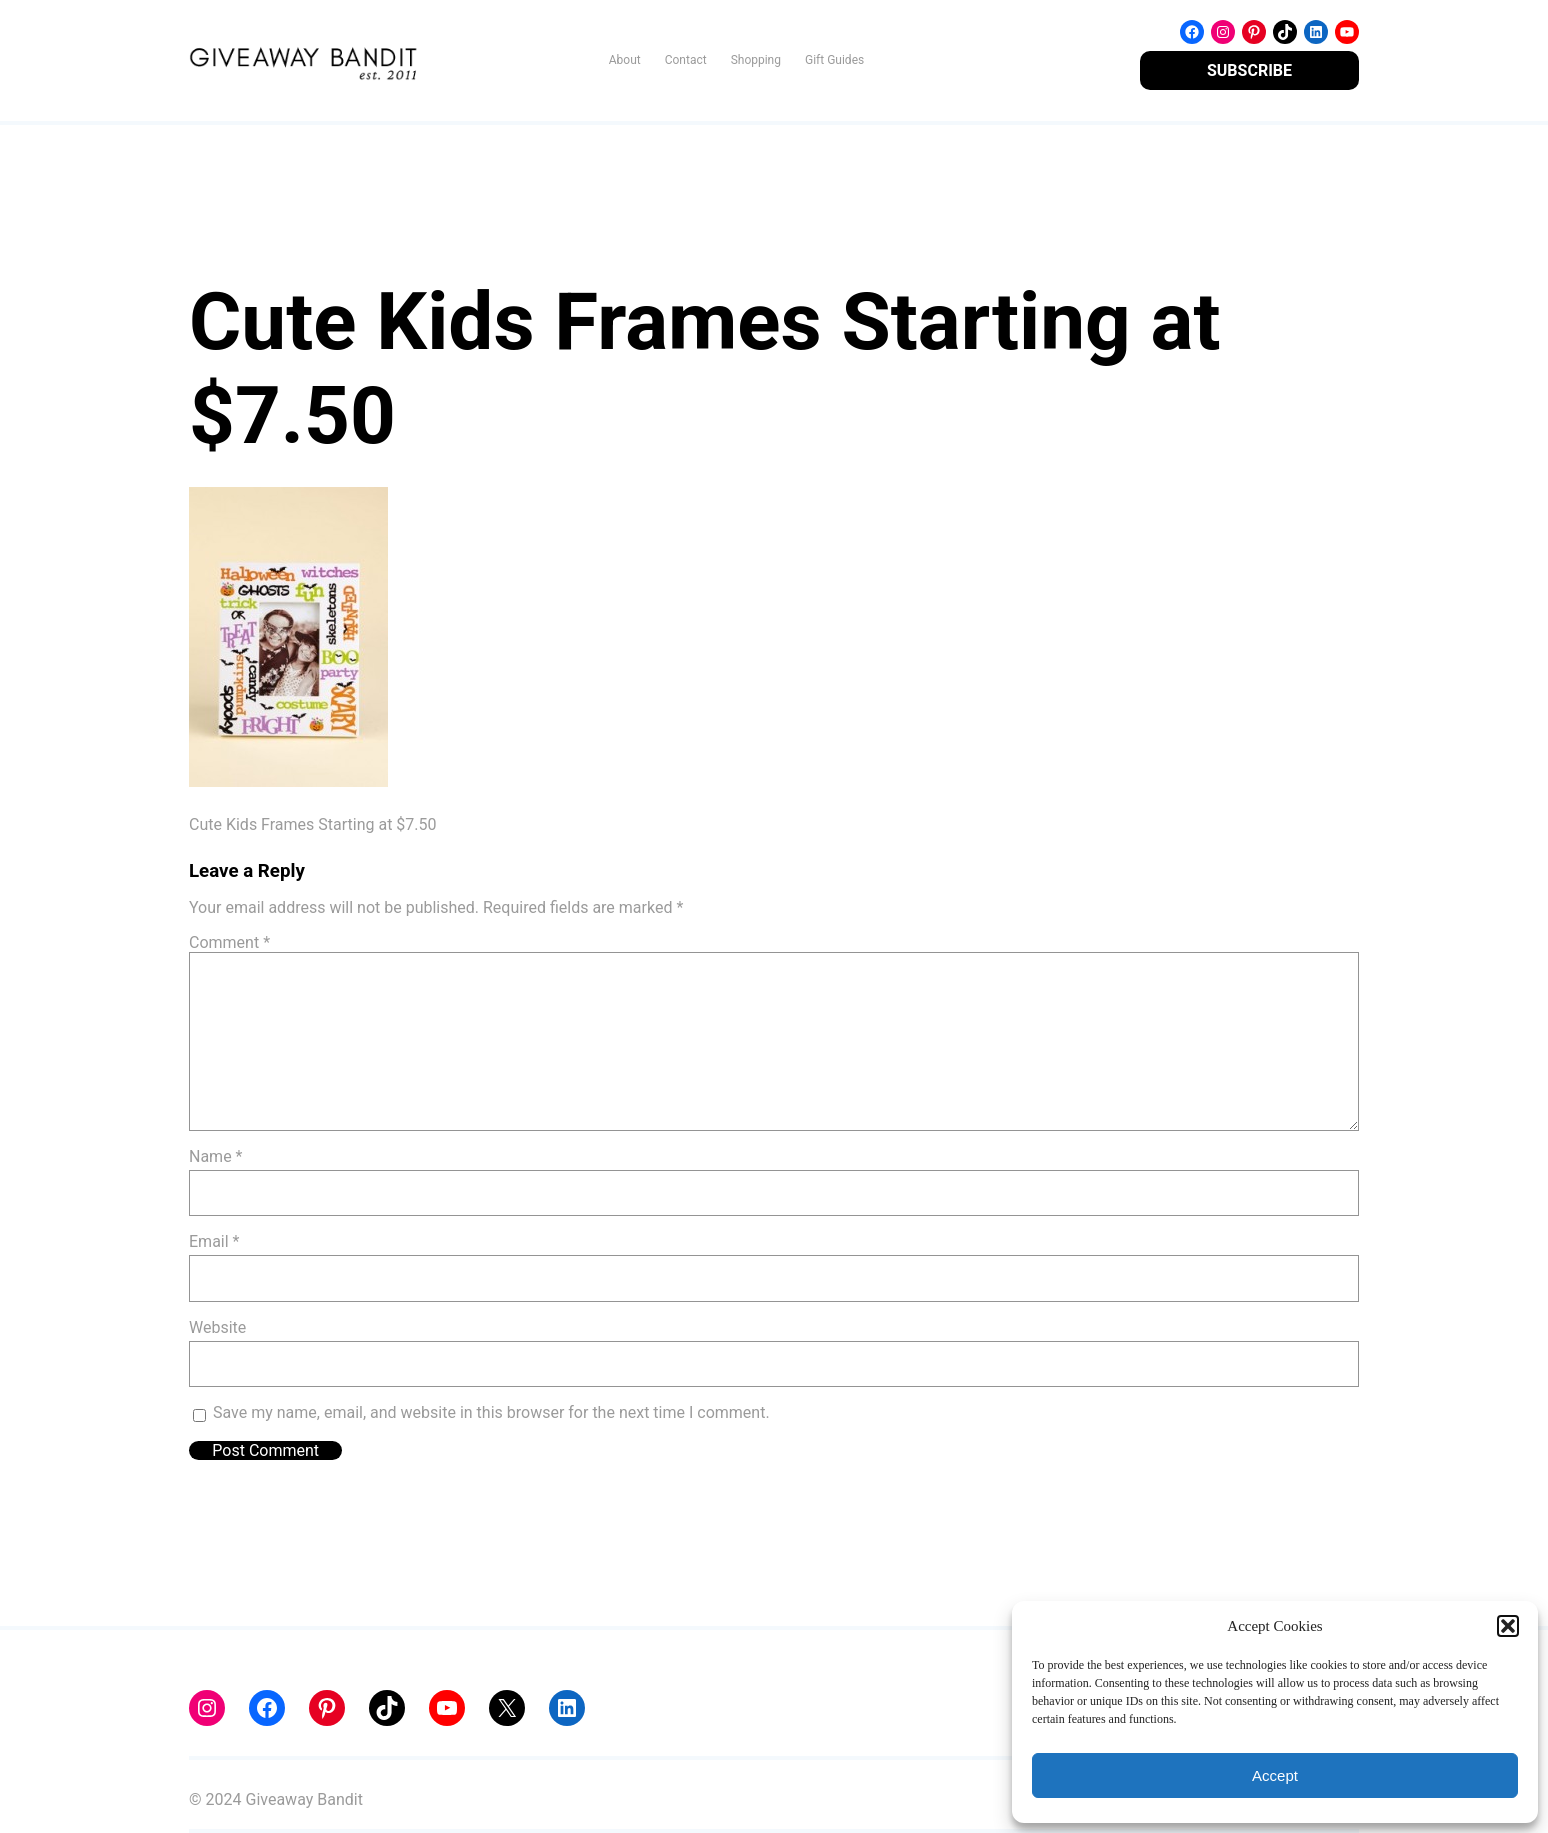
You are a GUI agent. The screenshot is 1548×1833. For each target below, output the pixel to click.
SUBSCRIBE (1249, 70)
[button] (1508, 1626)
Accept (1275, 1775)
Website (217, 1327)
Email (214, 1241)
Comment (229, 942)
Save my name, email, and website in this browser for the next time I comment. (491, 1412)
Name (216, 1156)
